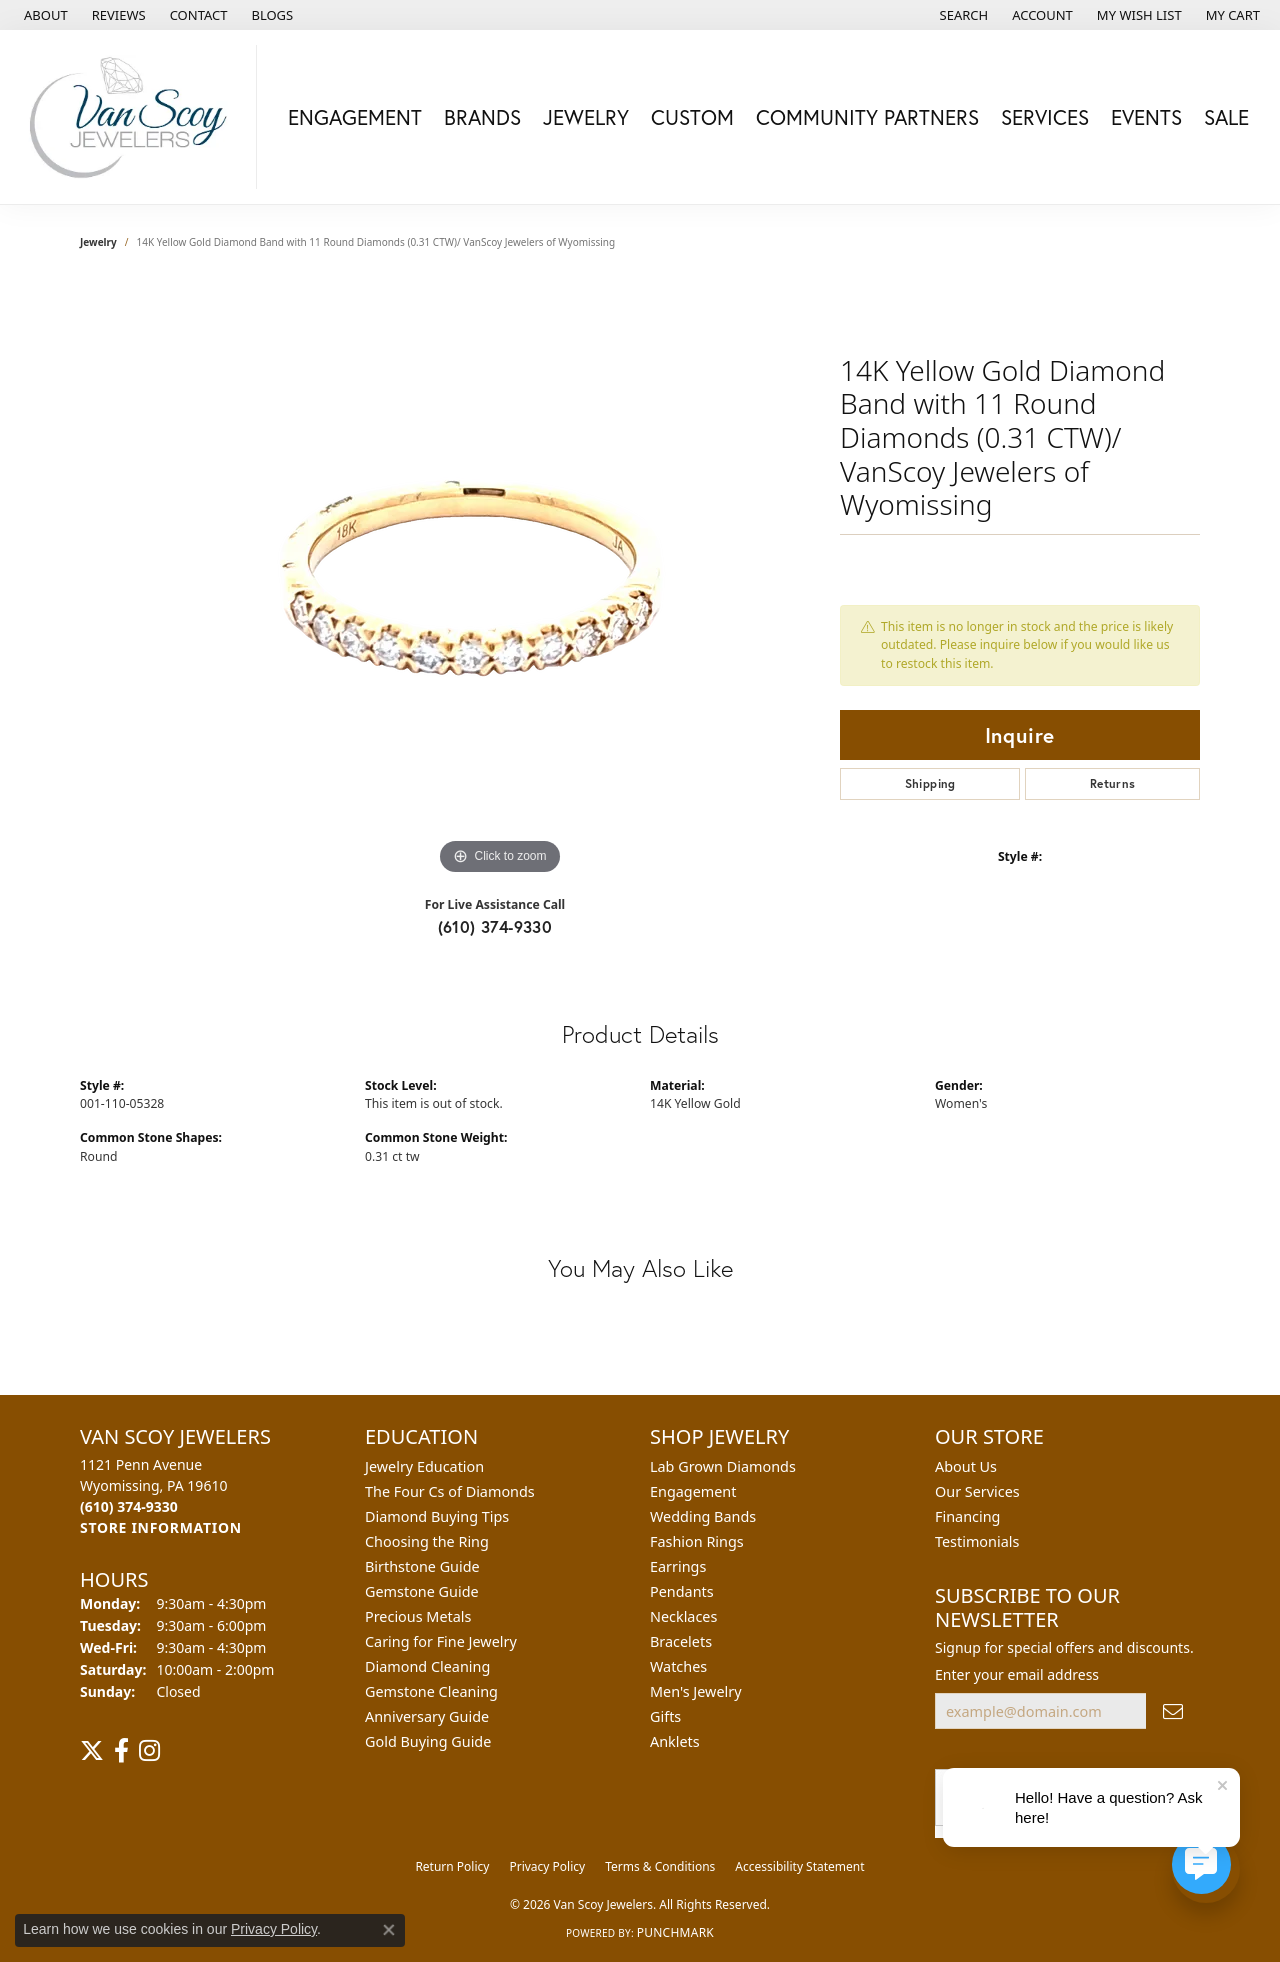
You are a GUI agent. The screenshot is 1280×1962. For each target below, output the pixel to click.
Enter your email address (1017, 1674)
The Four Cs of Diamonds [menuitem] (450, 1491)
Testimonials (977, 1541)
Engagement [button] (355, 117)
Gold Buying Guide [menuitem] (428, 1741)
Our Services (977, 1491)
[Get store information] (161, 1527)
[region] (500, 580)
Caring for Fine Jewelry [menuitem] (441, 1641)
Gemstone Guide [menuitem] (422, 1591)
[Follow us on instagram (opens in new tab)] (149, 1751)
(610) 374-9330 (495, 926)
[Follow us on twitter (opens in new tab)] (92, 1751)
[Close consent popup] (389, 1930)
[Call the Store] (129, 1506)
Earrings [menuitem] (678, 1566)
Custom (692, 117)
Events (1146, 117)
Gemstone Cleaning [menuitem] (431, 1691)
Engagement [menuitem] (693, 1491)
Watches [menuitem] (678, 1666)
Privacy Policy (547, 1866)
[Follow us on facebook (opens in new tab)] (121, 1751)
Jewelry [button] (586, 117)
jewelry (98, 242)
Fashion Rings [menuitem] (697, 1541)
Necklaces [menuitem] (683, 1616)
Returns (1113, 783)
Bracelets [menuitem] (681, 1641)
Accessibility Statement (799, 1866)
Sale (1226, 117)
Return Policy (452, 1866)
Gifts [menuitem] (665, 1716)
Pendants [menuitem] (682, 1591)
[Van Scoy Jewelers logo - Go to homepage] (133, 117)
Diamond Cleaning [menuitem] (427, 1666)
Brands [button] (482, 117)
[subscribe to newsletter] (1173, 1711)
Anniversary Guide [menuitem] (427, 1716)
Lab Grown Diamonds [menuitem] (723, 1466)
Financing (967, 1516)
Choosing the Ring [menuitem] (427, 1541)
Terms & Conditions (660, 1866)
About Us (966, 1466)
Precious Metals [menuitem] (418, 1616)
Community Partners (867, 117)
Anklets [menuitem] (675, 1741)
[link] (44, 15)
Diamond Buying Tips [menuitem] (437, 1516)
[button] (962, 15)
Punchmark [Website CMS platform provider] (675, 1932)
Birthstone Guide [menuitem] (422, 1566)
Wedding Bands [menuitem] (703, 1516)
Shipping (930, 783)
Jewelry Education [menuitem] (424, 1466)
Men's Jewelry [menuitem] (696, 1691)
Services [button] (1045, 117)
